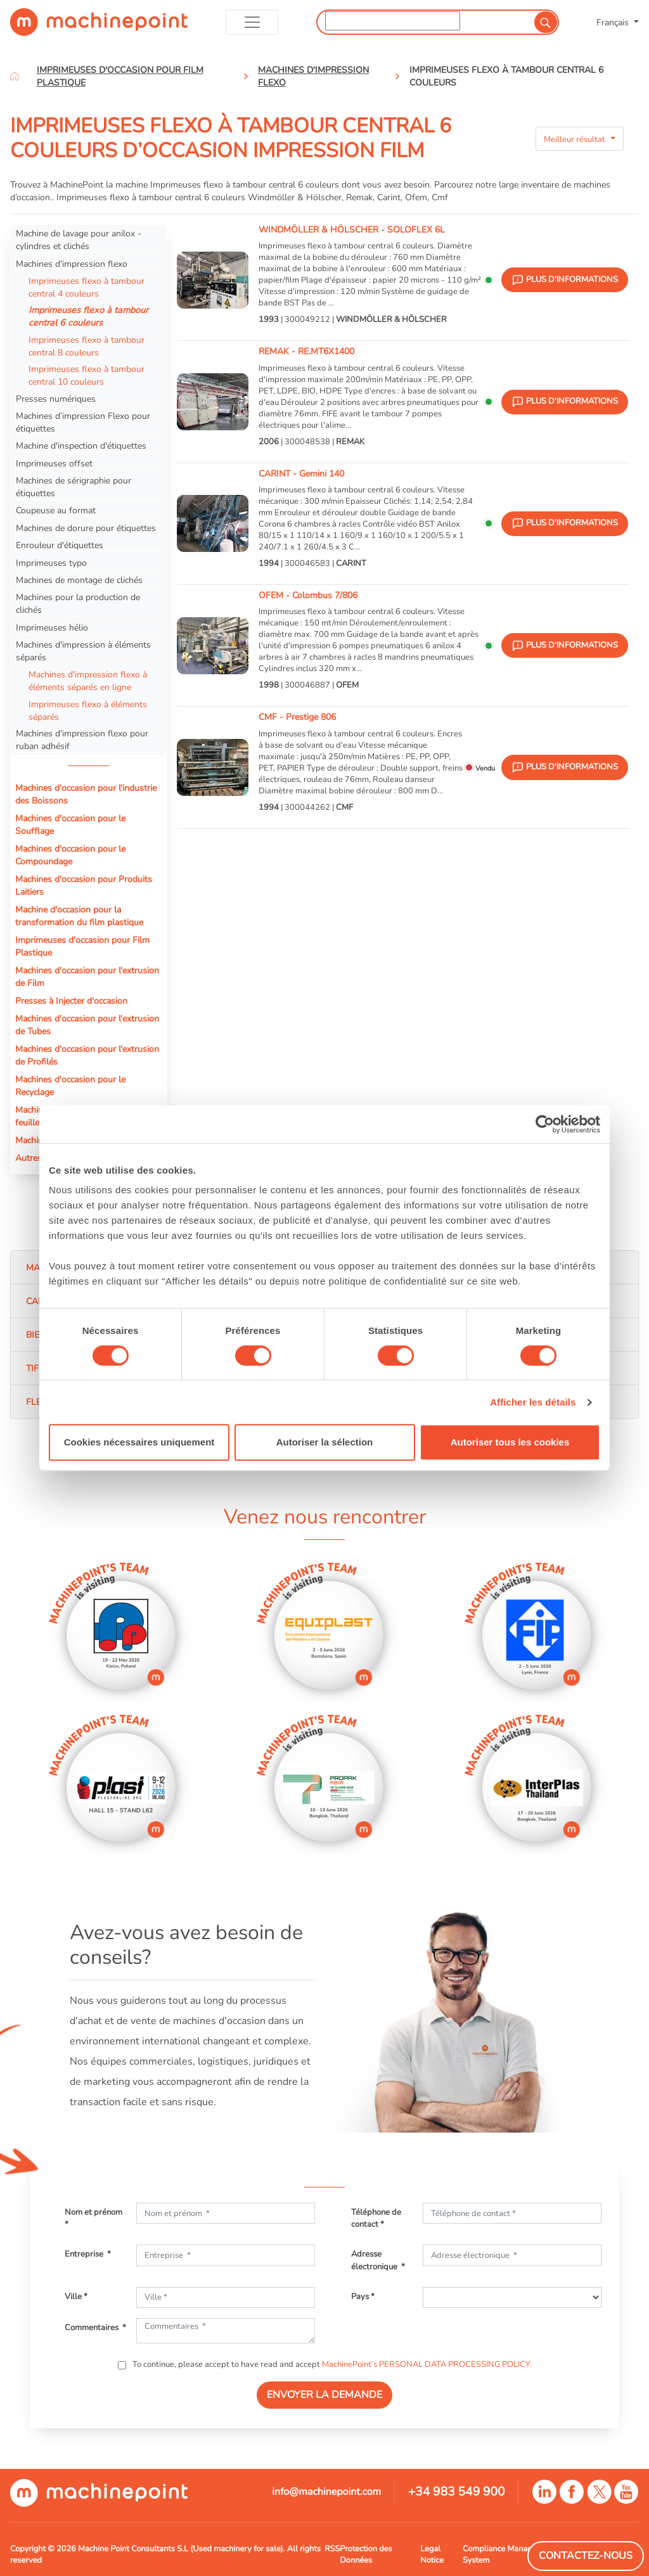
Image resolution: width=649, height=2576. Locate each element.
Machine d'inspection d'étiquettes (81, 445)
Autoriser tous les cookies (510, 1442)
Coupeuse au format (56, 510)
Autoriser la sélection (324, 1442)
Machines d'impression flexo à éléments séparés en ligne (88, 680)
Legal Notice (432, 2554)
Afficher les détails (532, 1402)
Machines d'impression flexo (71, 263)
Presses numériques (56, 398)
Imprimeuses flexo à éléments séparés (88, 710)
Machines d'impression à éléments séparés (83, 650)
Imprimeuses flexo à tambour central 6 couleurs (88, 316)
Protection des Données (366, 2554)
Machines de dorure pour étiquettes (86, 528)
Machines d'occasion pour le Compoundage (70, 855)
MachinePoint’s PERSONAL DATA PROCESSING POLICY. (427, 2364)
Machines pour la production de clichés (78, 603)
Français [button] (613, 22)
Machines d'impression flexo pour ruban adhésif (82, 739)
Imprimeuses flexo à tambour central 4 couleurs (87, 287)
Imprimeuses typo (51, 562)
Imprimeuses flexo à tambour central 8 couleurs (87, 346)
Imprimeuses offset (54, 463)
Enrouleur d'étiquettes (59, 545)
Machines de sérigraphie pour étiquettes (73, 486)
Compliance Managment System (507, 2554)
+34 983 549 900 (456, 2491)
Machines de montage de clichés (79, 580)
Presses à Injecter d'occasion (71, 1000)
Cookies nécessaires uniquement (139, 1442)
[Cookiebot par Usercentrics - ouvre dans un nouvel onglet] (544, 1124)
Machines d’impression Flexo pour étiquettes (83, 422)
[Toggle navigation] (252, 22)
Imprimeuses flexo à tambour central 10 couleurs (87, 375)
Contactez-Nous (586, 2556)
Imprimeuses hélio (52, 627)
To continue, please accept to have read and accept (331, 2364)
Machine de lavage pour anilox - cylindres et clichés (78, 239)
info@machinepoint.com (326, 2492)
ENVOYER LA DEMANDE (324, 2395)
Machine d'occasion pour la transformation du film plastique (79, 915)
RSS (332, 2548)
